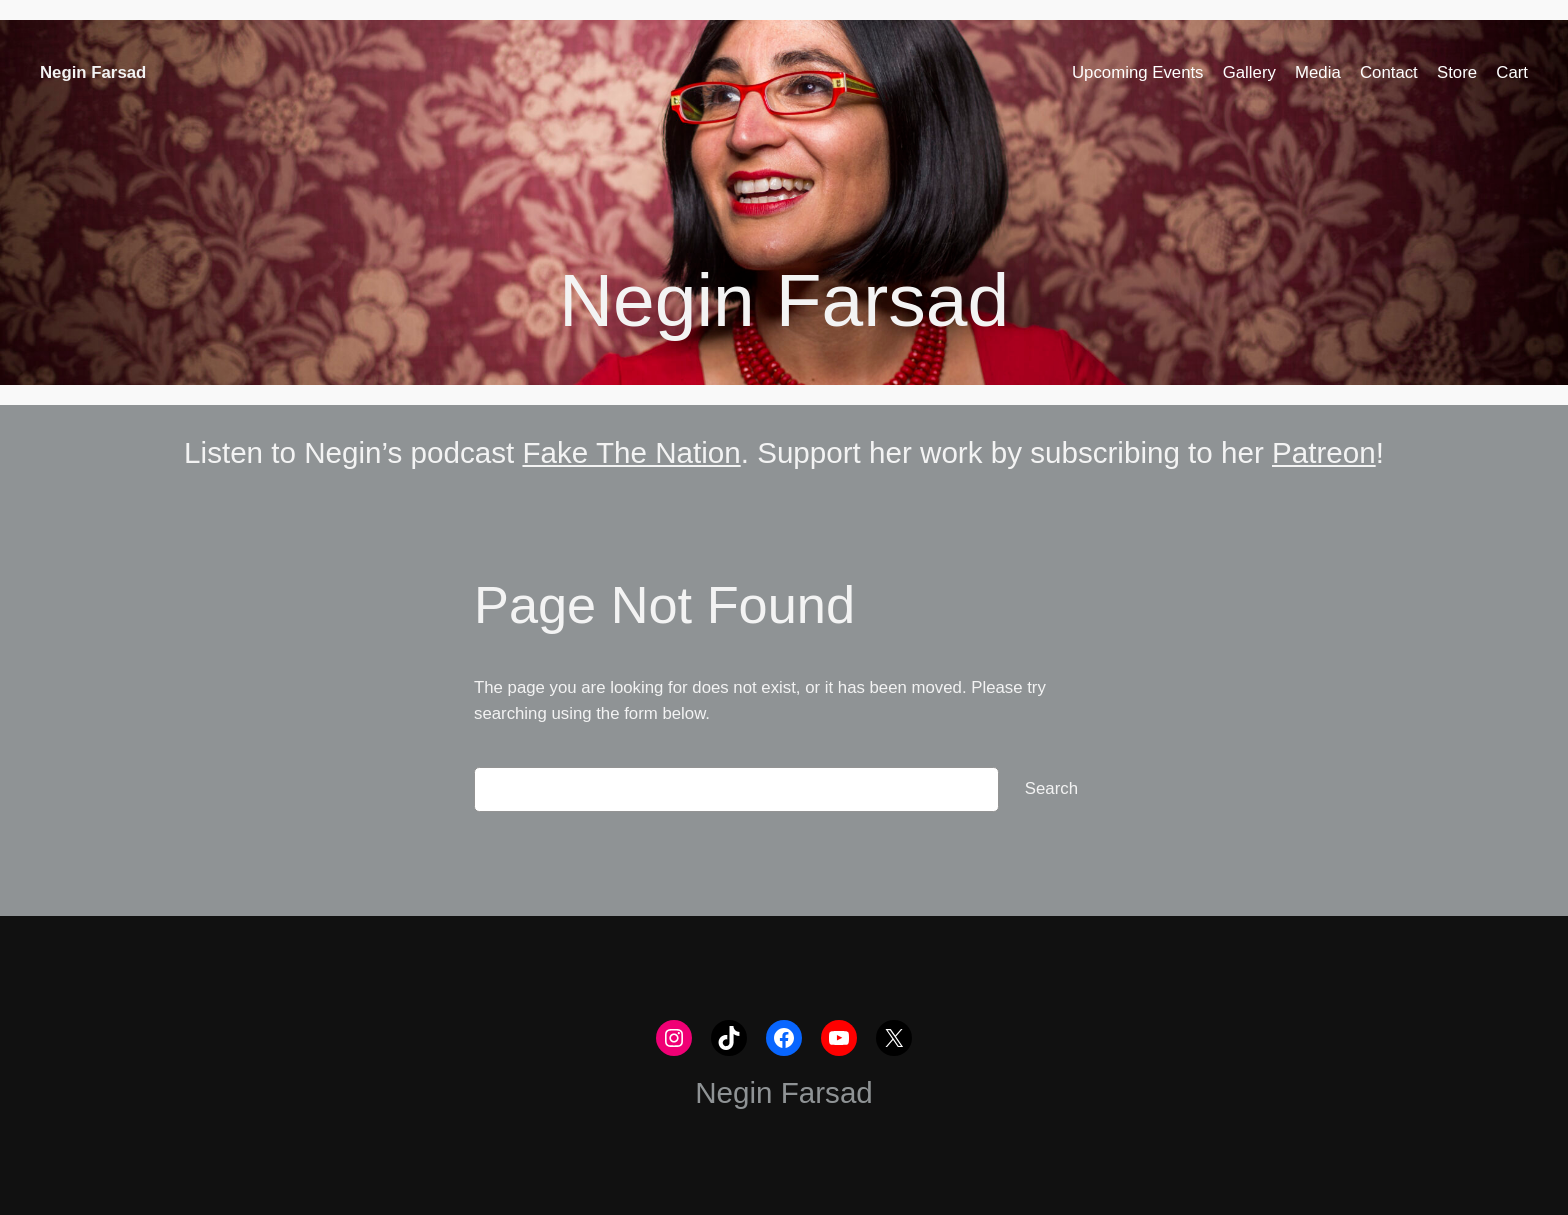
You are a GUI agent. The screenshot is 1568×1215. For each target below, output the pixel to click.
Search (1051, 788)
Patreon (1324, 452)
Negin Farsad (93, 72)
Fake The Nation (631, 452)
